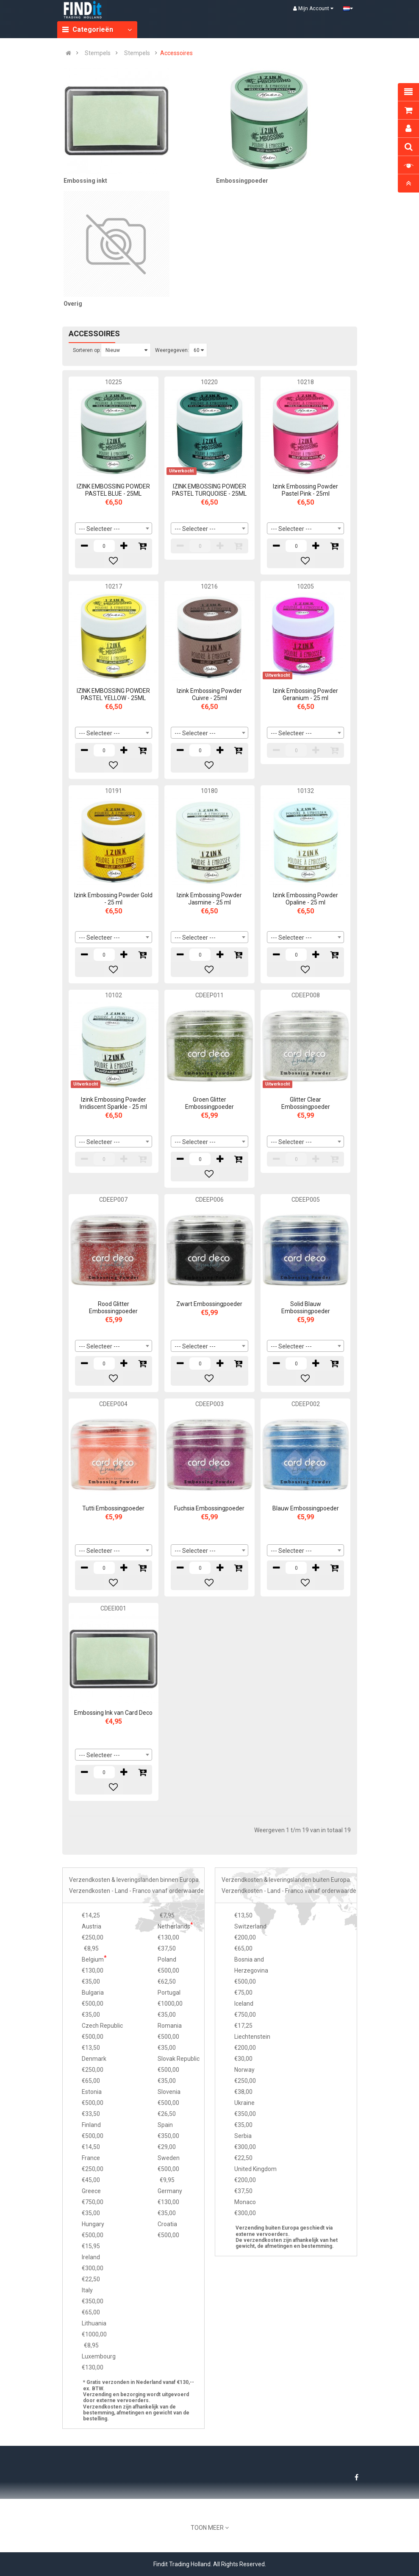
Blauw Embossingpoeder (305, 1508)
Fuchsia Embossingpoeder (209, 1508)
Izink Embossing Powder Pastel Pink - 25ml (305, 490)
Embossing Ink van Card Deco (113, 1712)
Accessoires (176, 53)
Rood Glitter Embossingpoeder (113, 1308)
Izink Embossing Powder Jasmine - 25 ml (209, 899)
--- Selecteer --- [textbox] (99, 528)
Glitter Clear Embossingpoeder (305, 1103)
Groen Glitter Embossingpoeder (209, 1103)
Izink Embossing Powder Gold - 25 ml (113, 899)
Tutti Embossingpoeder (113, 1508)
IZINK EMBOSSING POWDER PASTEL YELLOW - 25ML (113, 694)
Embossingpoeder (242, 180)
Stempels (98, 53)
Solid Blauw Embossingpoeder (305, 1308)
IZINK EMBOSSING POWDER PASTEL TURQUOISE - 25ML (209, 490)
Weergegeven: (172, 350)
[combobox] (114, 528)
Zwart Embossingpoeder (209, 1304)
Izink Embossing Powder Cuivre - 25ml (209, 694)
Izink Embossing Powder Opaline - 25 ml (305, 899)
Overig (73, 303)
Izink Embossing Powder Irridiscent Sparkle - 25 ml (113, 1103)
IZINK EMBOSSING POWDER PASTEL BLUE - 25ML (113, 490)
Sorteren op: (87, 350)
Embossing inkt (85, 180)
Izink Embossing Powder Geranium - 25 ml (305, 694)
